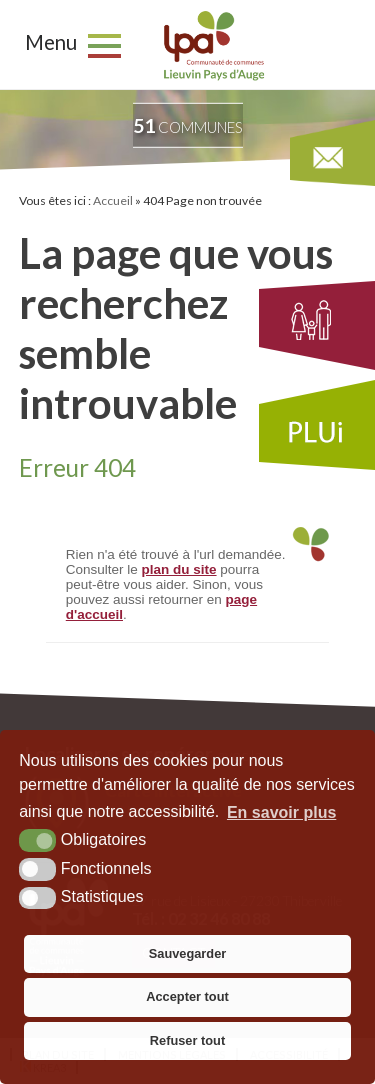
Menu (51, 42)
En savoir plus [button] (281, 812)
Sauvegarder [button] (188, 953)
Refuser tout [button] (187, 1040)
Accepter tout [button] (187, 996)
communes (188, 125)
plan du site (179, 569)
